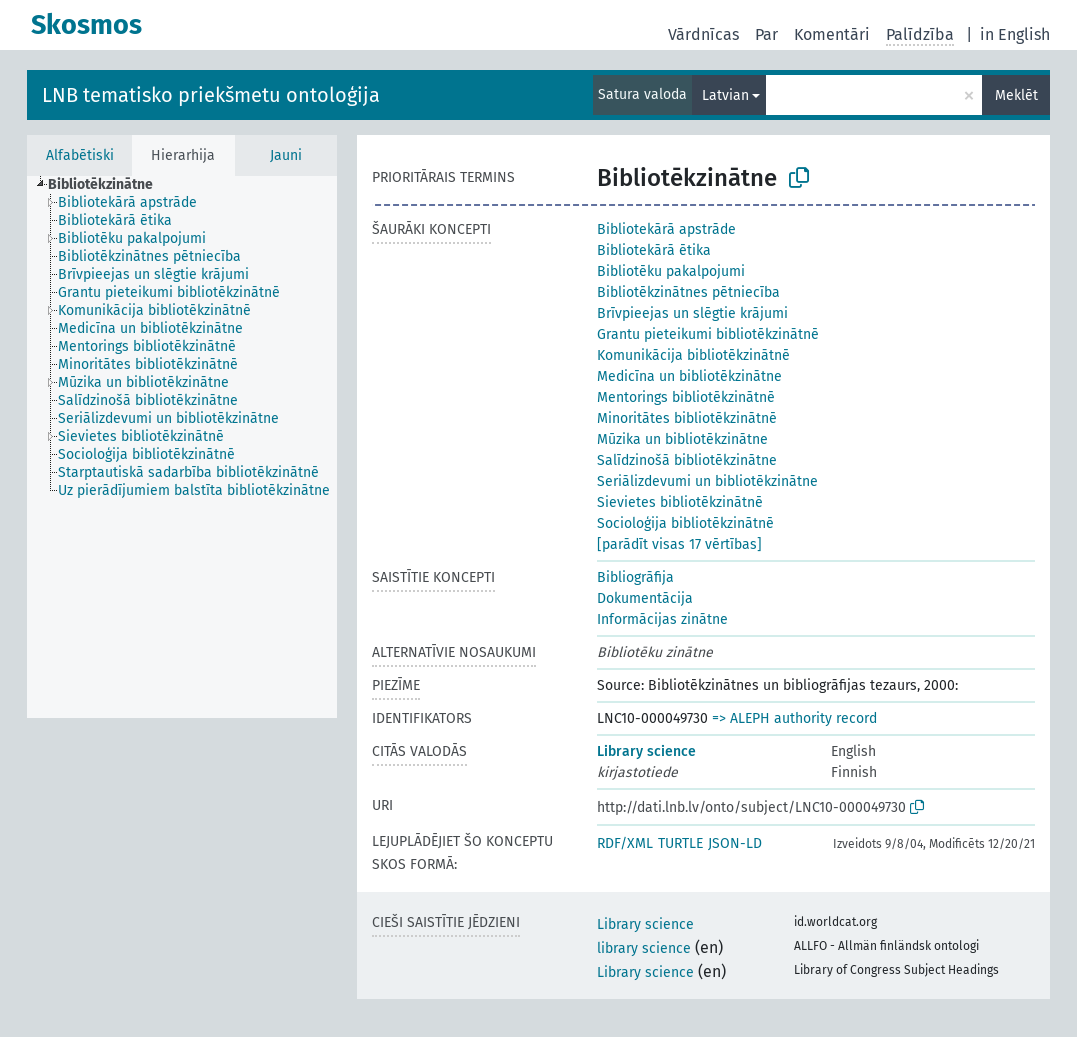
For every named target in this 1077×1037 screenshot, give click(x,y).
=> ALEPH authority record (794, 718)
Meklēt (1016, 95)
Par (766, 34)
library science (644, 948)
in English (1015, 34)
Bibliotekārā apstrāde (666, 229)
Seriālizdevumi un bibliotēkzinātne (707, 481)
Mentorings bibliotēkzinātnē (686, 397)
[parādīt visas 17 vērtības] (679, 544)
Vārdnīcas (703, 34)
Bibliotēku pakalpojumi (671, 271)
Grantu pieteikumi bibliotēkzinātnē (708, 334)
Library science (646, 751)
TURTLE (680, 843)
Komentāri (832, 34)
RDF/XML (625, 843)
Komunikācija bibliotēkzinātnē (693, 355)
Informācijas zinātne (662, 619)
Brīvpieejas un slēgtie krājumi (692, 313)
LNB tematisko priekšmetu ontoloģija (211, 95)
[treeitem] (109, 185)
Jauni (286, 155)
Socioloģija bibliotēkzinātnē (685, 523)
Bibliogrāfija (635, 577)
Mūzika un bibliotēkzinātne (682, 439)
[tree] (182, 447)
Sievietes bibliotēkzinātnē (680, 502)
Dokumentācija (645, 598)
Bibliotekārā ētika (654, 250)
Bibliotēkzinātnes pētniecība (688, 292)
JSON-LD (735, 843)
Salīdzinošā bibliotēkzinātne (687, 460)
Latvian (725, 95)
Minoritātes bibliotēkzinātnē (687, 418)
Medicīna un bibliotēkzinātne (689, 376)
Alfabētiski (80, 155)
